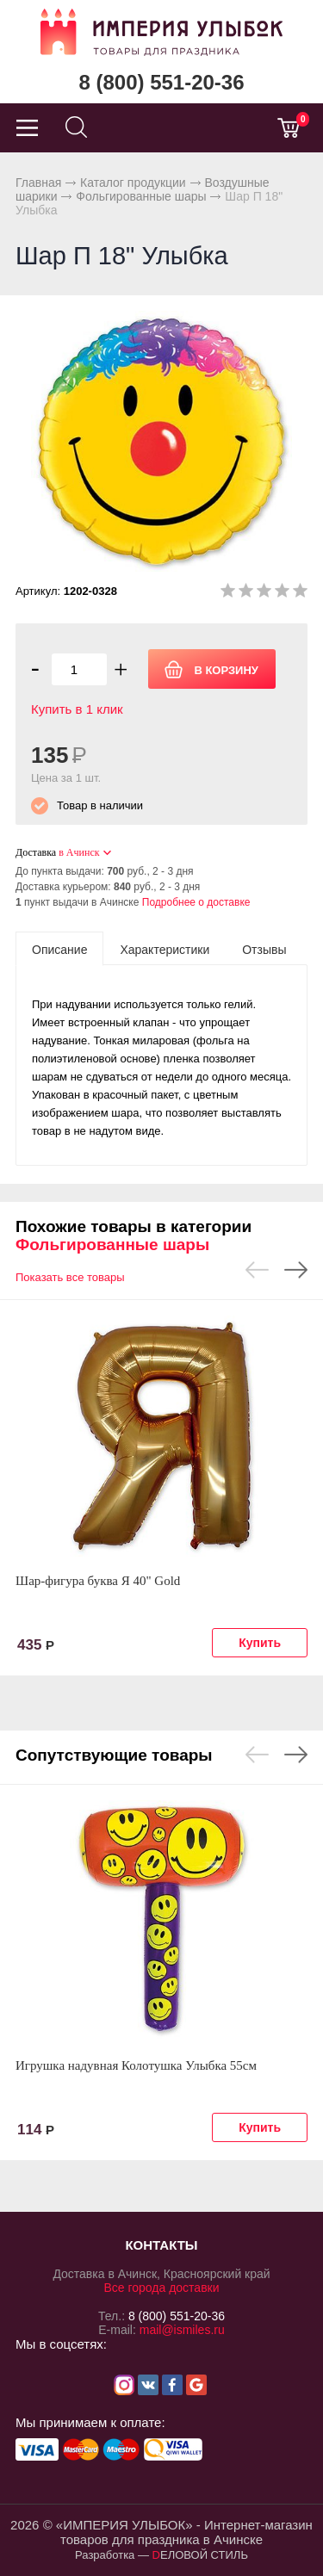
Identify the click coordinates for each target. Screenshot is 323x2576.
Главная (38, 182)
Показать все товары (70, 1277)
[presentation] (59, 948)
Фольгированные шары (141, 196)
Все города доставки (161, 2287)
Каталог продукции (133, 182)
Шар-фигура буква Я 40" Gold (98, 1581)
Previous (257, 1270)
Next (295, 1270)
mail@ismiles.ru (182, 2330)
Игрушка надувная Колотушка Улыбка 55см (136, 2065)
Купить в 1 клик (77, 709)
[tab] (59, 949)
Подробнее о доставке (196, 902)
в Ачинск (79, 852)
